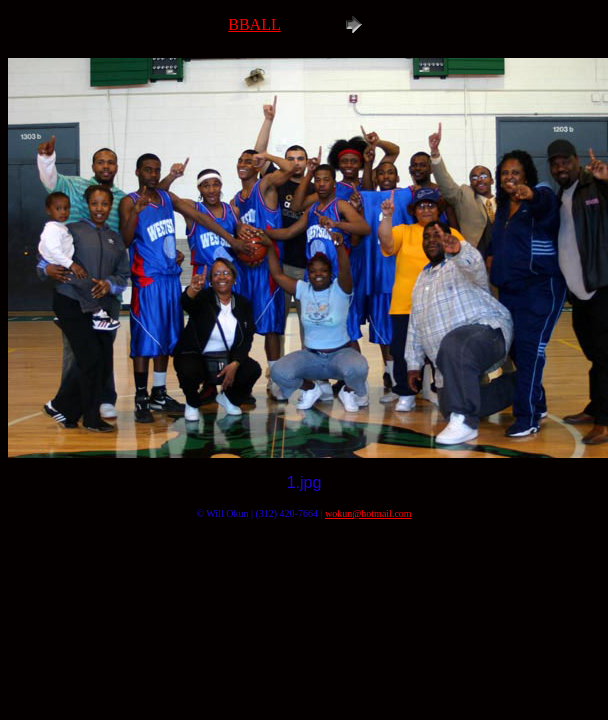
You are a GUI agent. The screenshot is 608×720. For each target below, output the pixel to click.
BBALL (254, 24)
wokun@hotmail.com (368, 513)
